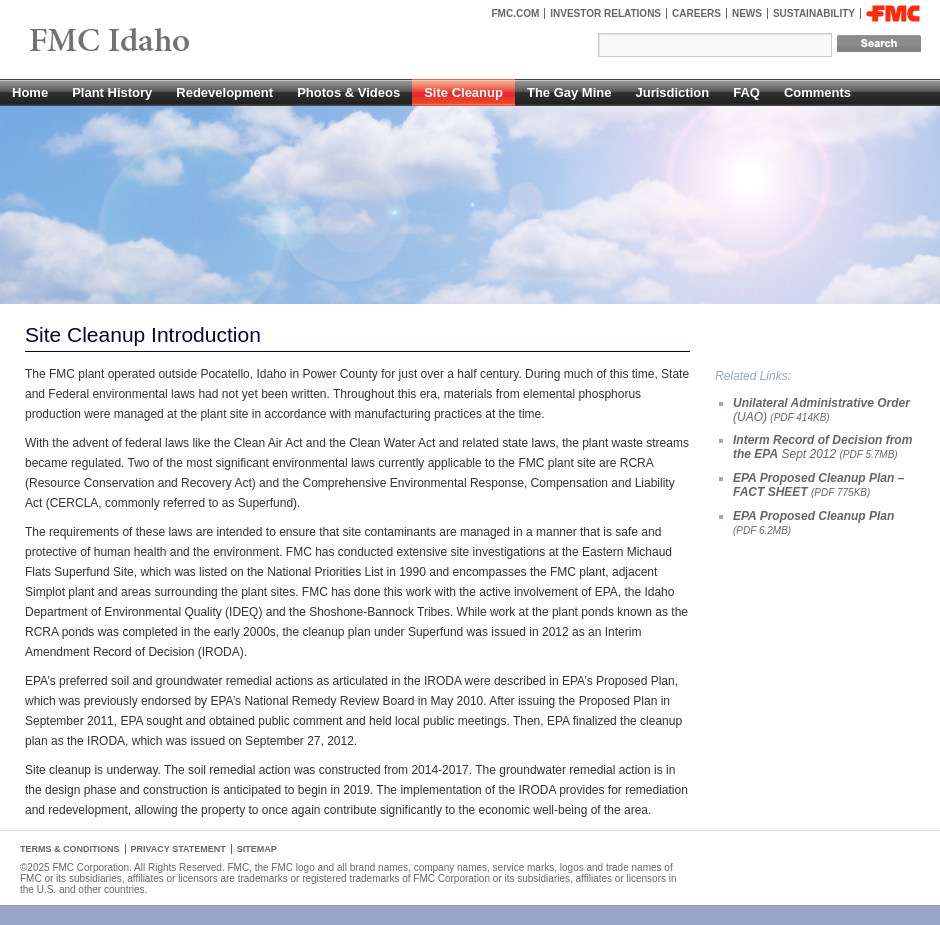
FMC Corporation (893, 13)
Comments (817, 92)
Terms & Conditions (70, 849)
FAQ (746, 92)
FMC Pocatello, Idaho (156, 42)
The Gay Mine (569, 92)
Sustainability (814, 13)
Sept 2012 (822, 447)
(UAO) (821, 410)
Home (30, 92)
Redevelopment (224, 92)
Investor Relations (605, 13)
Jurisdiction (672, 92)
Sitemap (257, 849)
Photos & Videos (348, 92)
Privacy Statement (178, 849)
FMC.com (516, 13)
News (747, 13)
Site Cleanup (463, 92)
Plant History (112, 92)
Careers (696, 13)
